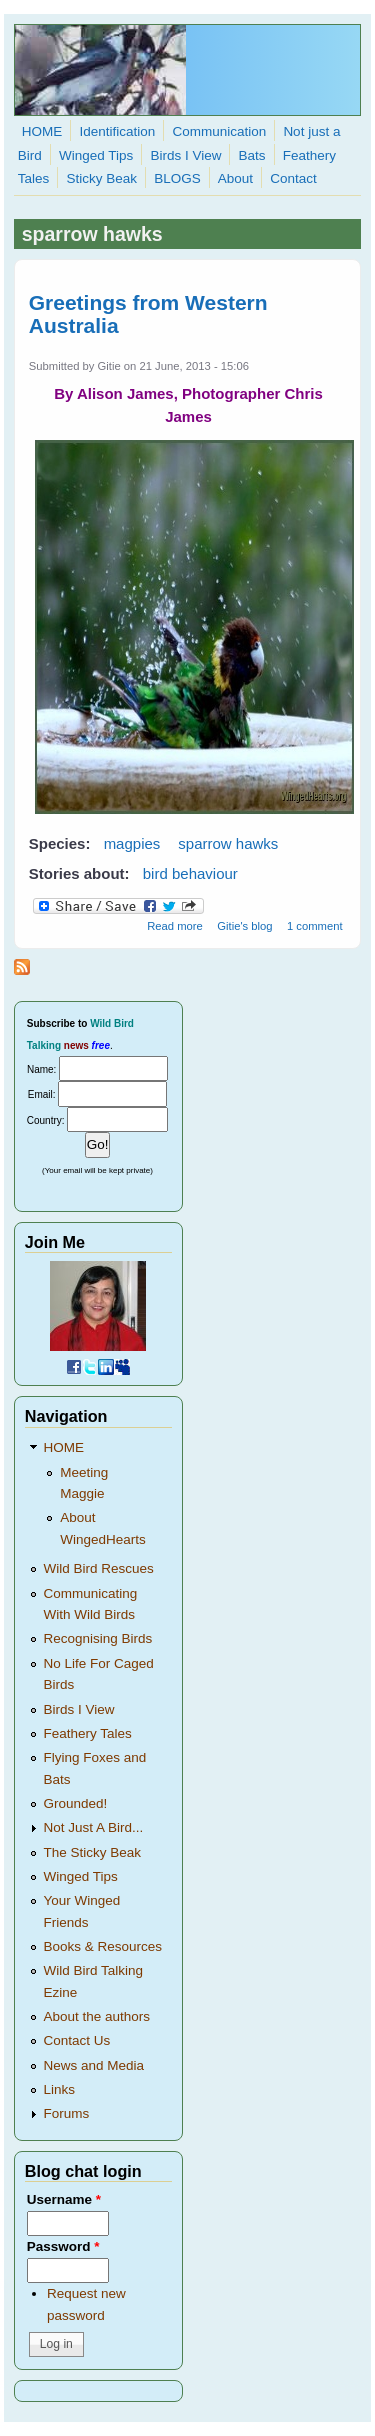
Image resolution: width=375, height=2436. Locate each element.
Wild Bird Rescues (99, 1568)
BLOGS (177, 178)
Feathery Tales (88, 1733)
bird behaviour (190, 873)
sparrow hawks (228, 843)
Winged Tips (96, 155)
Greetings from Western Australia (148, 314)
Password (63, 2246)
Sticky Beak (101, 178)
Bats (252, 155)
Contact (293, 178)
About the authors (97, 2016)
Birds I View (185, 155)
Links (60, 2089)
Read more (175, 926)
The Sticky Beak (93, 1852)
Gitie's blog (244, 926)
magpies (132, 843)
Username (64, 2199)
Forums (67, 2113)
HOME (42, 131)
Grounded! (76, 1803)
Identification (117, 131)
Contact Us (77, 2040)
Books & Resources (103, 1946)
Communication (219, 131)
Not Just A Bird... (94, 1827)
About (235, 178)
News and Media (94, 2065)
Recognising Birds (98, 1638)
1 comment (315, 926)
